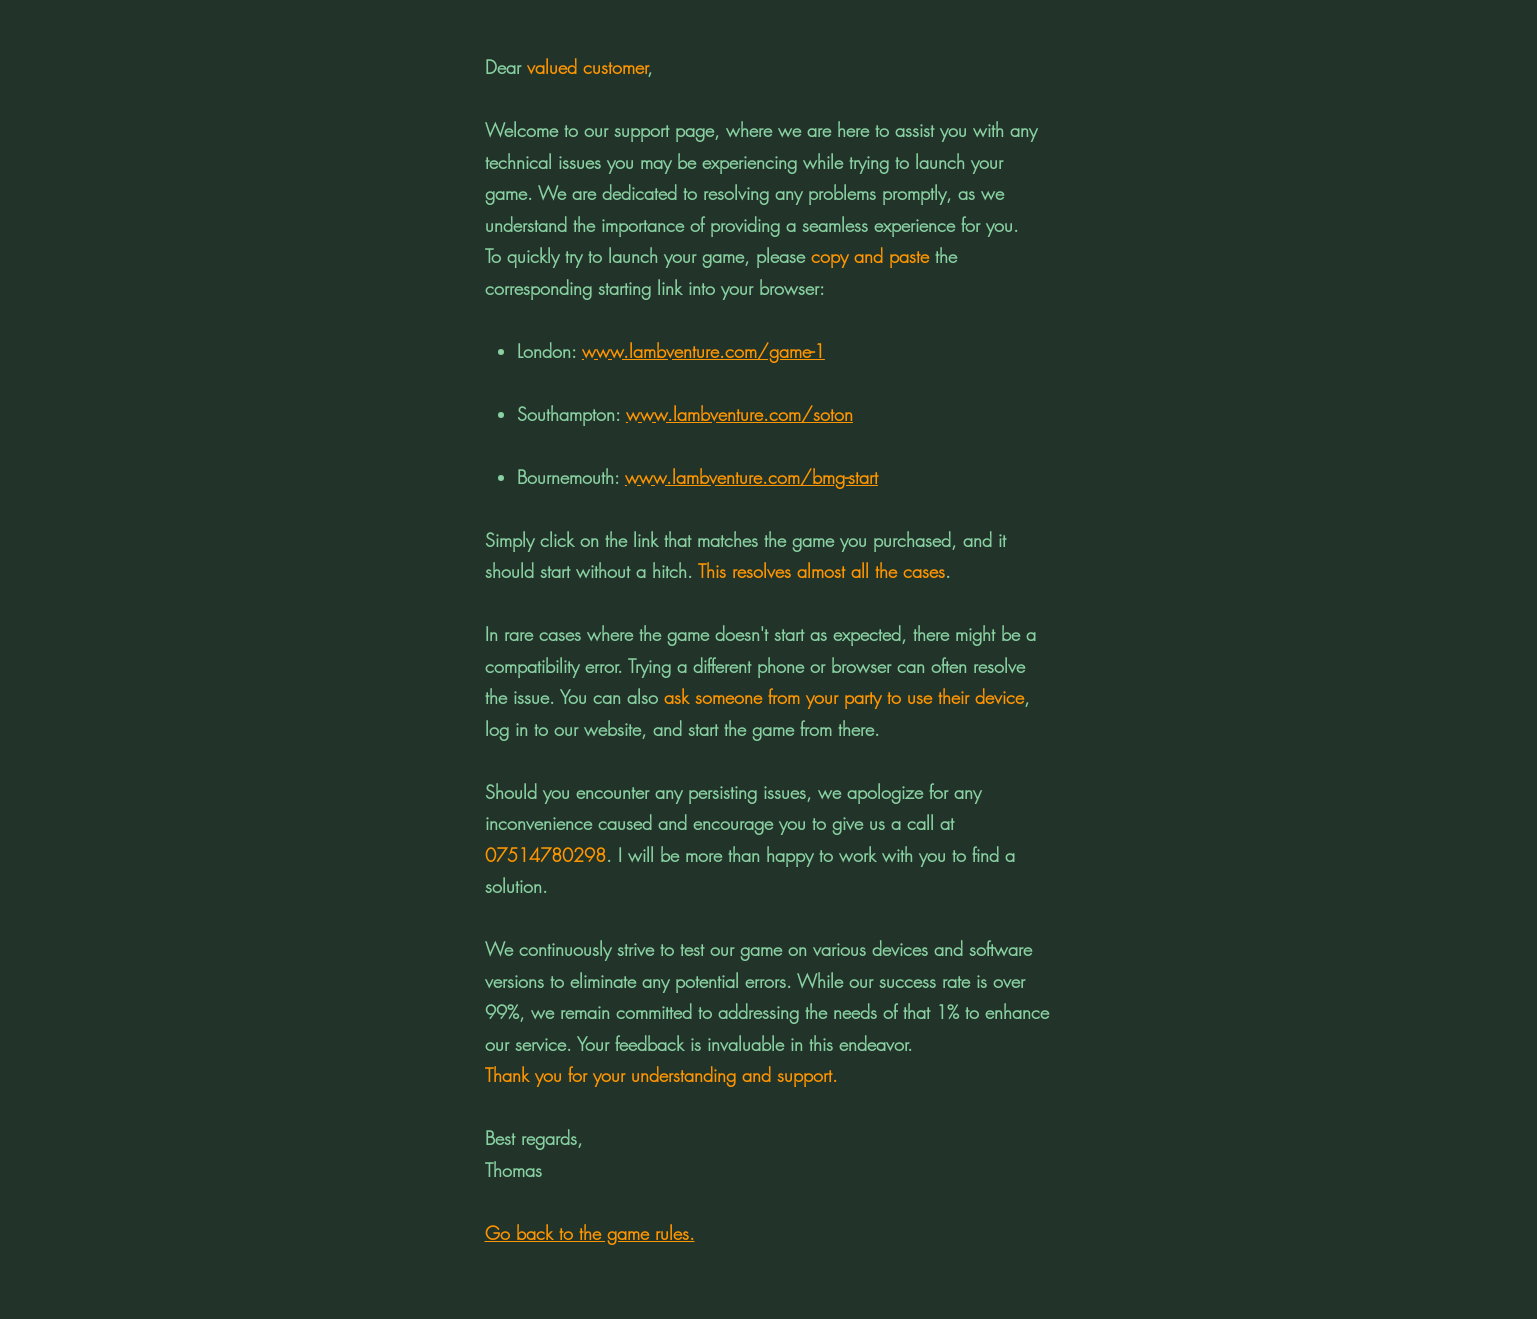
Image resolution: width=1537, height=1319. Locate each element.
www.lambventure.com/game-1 (703, 351)
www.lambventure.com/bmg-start (751, 477)
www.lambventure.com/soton (739, 414)
